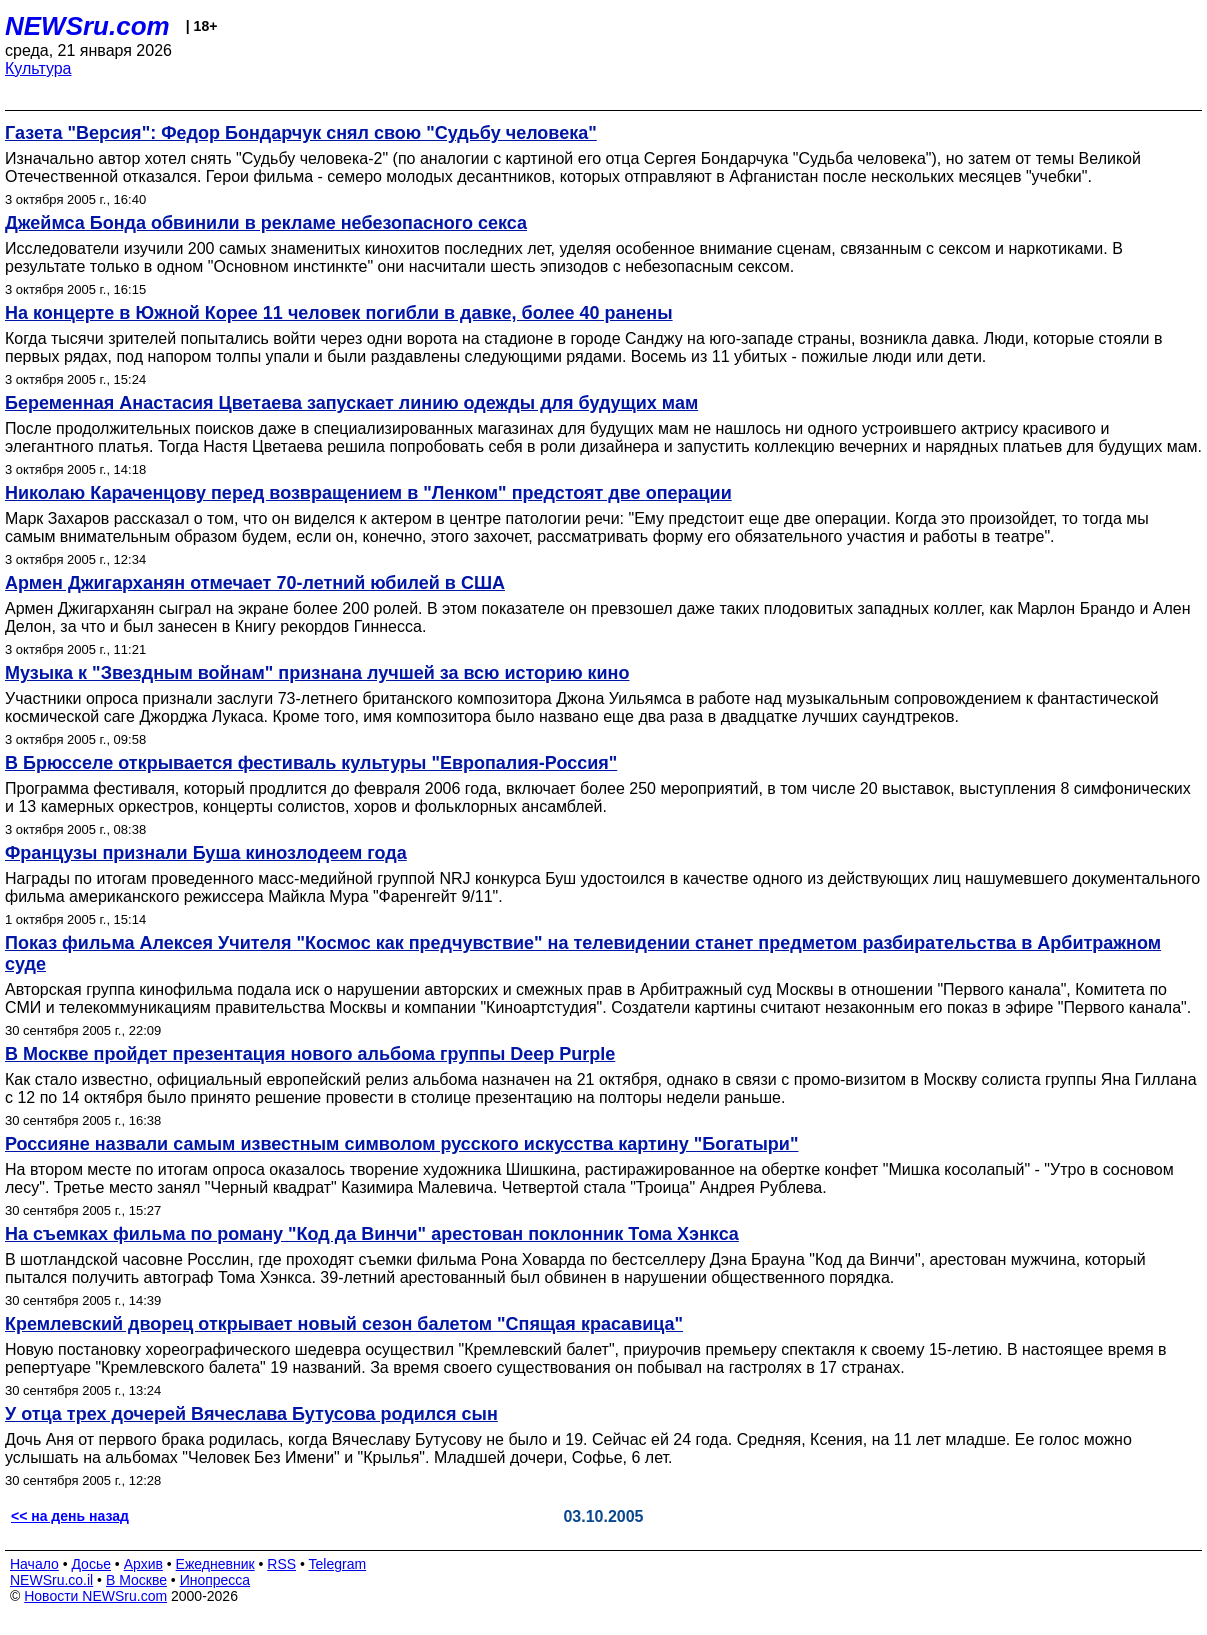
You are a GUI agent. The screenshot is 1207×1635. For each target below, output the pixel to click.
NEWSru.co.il (51, 1580)
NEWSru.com (87, 26)
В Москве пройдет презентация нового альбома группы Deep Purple (310, 1054)
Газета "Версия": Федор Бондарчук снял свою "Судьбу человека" (301, 133)
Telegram (338, 1564)
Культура (38, 68)
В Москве (136, 1580)
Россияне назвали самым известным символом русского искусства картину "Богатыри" (401, 1144)
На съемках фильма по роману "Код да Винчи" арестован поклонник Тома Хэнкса (372, 1234)
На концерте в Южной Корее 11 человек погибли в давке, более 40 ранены (339, 313)
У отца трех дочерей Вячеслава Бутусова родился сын (251, 1414)
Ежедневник (215, 1564)
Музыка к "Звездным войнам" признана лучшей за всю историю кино (317, 673)
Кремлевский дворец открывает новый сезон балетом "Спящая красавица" (344, 1324)
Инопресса (215, 1580)
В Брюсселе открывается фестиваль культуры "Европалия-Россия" (311, 763)
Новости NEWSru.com (95, 1596)
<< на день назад (70, 1516)
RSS (281, 1564)
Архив (143, 1564)
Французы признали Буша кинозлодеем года (206, 853)
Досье (91, 1564)
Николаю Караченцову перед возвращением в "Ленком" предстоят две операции (368, 493)
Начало (34, 1564)
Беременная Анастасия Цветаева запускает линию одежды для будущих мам (351, 403)
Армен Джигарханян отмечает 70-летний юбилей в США (255, 583)
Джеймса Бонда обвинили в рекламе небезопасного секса (266, 223)
